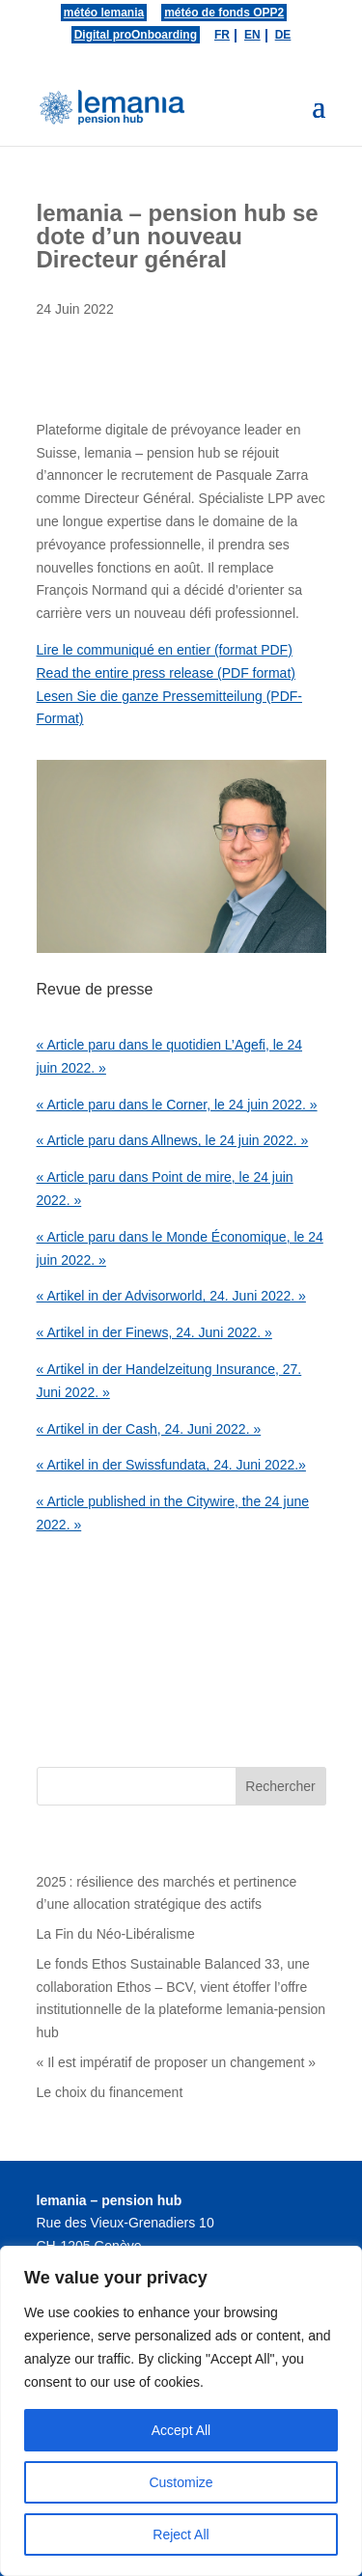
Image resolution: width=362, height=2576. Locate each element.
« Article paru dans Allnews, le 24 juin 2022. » (173, 1140)
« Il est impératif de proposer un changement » (177, 2062)
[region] (181, 2411)
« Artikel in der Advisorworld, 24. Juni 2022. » (171, 1295)
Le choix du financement (110, 2092)
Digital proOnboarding (135, 35)
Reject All (181, 2534)
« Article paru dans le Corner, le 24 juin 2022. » (177, 1104)
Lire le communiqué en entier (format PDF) (164, 650)
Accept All (181, 2430)
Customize (180, 2482)
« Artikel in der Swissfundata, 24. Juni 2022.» (171, 1464)
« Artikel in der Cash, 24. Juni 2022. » (149, 1429)
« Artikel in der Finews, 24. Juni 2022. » (154, 1332)
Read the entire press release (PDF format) (166, 673)
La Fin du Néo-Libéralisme (116, 1934)
